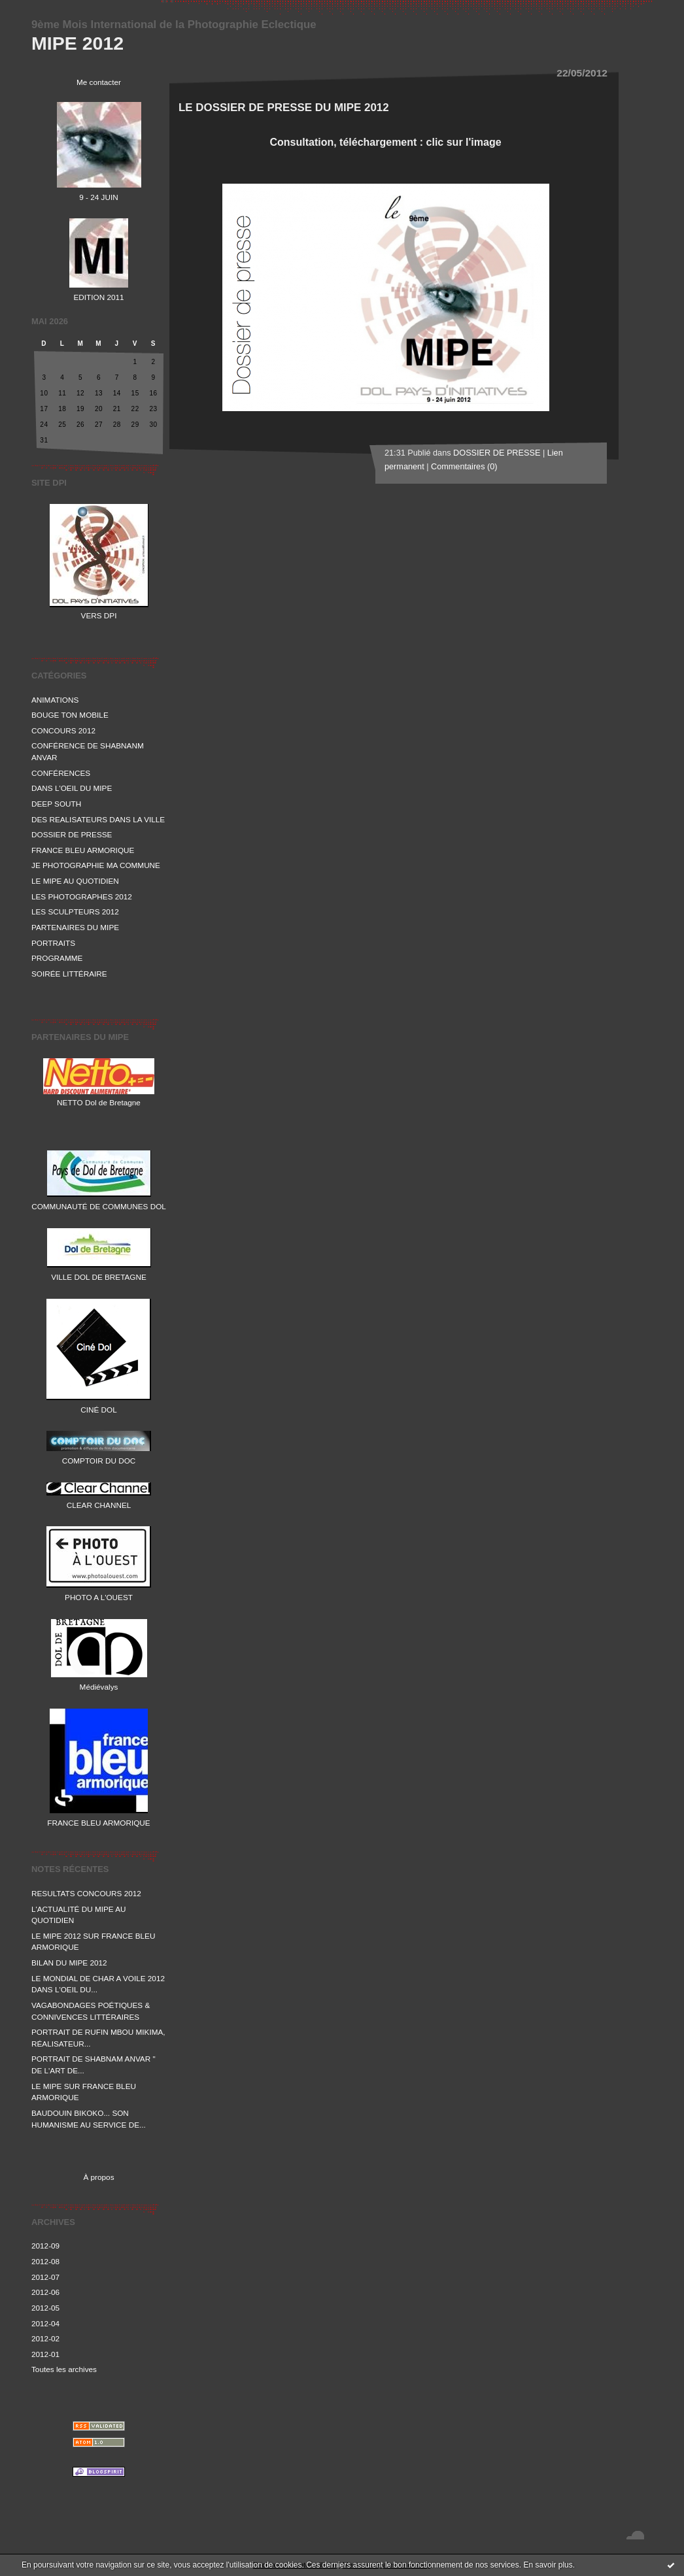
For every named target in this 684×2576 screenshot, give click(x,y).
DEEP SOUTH (56, 803)
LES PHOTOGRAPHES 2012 (81, 896)
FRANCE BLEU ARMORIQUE (82, 850)
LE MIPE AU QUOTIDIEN (75, 881)
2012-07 (45, 2277)
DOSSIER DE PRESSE (71, 834)
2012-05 (45, 2307)
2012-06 (45, 2292)
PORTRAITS (53, 943)
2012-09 (45, 2245)
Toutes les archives (64, 2369)
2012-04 (45, 2323)
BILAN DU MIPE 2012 (69, 1962)
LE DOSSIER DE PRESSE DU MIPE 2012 (284, 107)
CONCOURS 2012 (63, 730)
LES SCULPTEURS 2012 (75, 911)
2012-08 (45, 2261)
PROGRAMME (56, 958)
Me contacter (99, 82)
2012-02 (45, 2338)
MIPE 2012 (77, 43)
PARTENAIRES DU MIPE (75, 927)
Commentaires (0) (464, 466)
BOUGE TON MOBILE (70, 715)
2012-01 (45, 2354)
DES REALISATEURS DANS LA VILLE (98, 819)
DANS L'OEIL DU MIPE (71, 788)
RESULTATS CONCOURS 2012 (86, 1893)
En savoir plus (547, 2564)
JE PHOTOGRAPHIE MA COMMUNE (95, 865)
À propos (98, 2177)
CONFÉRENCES (60, 773)
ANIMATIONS (54, 699)
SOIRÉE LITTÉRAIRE (69, 973)
